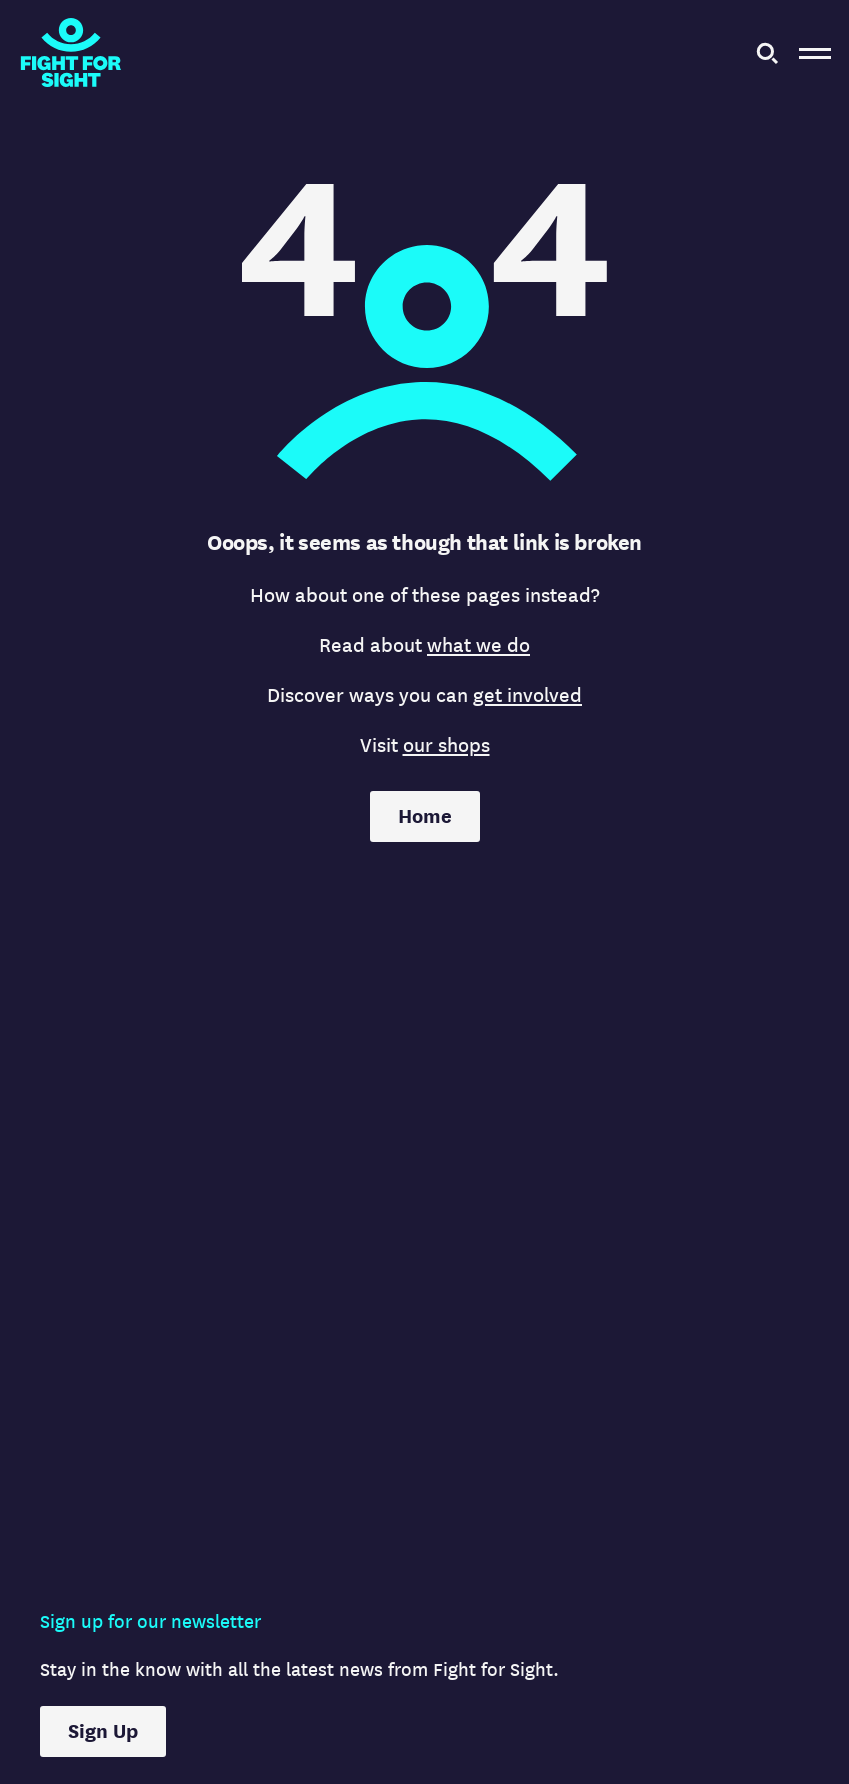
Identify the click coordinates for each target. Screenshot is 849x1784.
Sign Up (103, 1731)
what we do (478, 645)
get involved (527, 695)
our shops (446, 745)
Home (425, 816)
